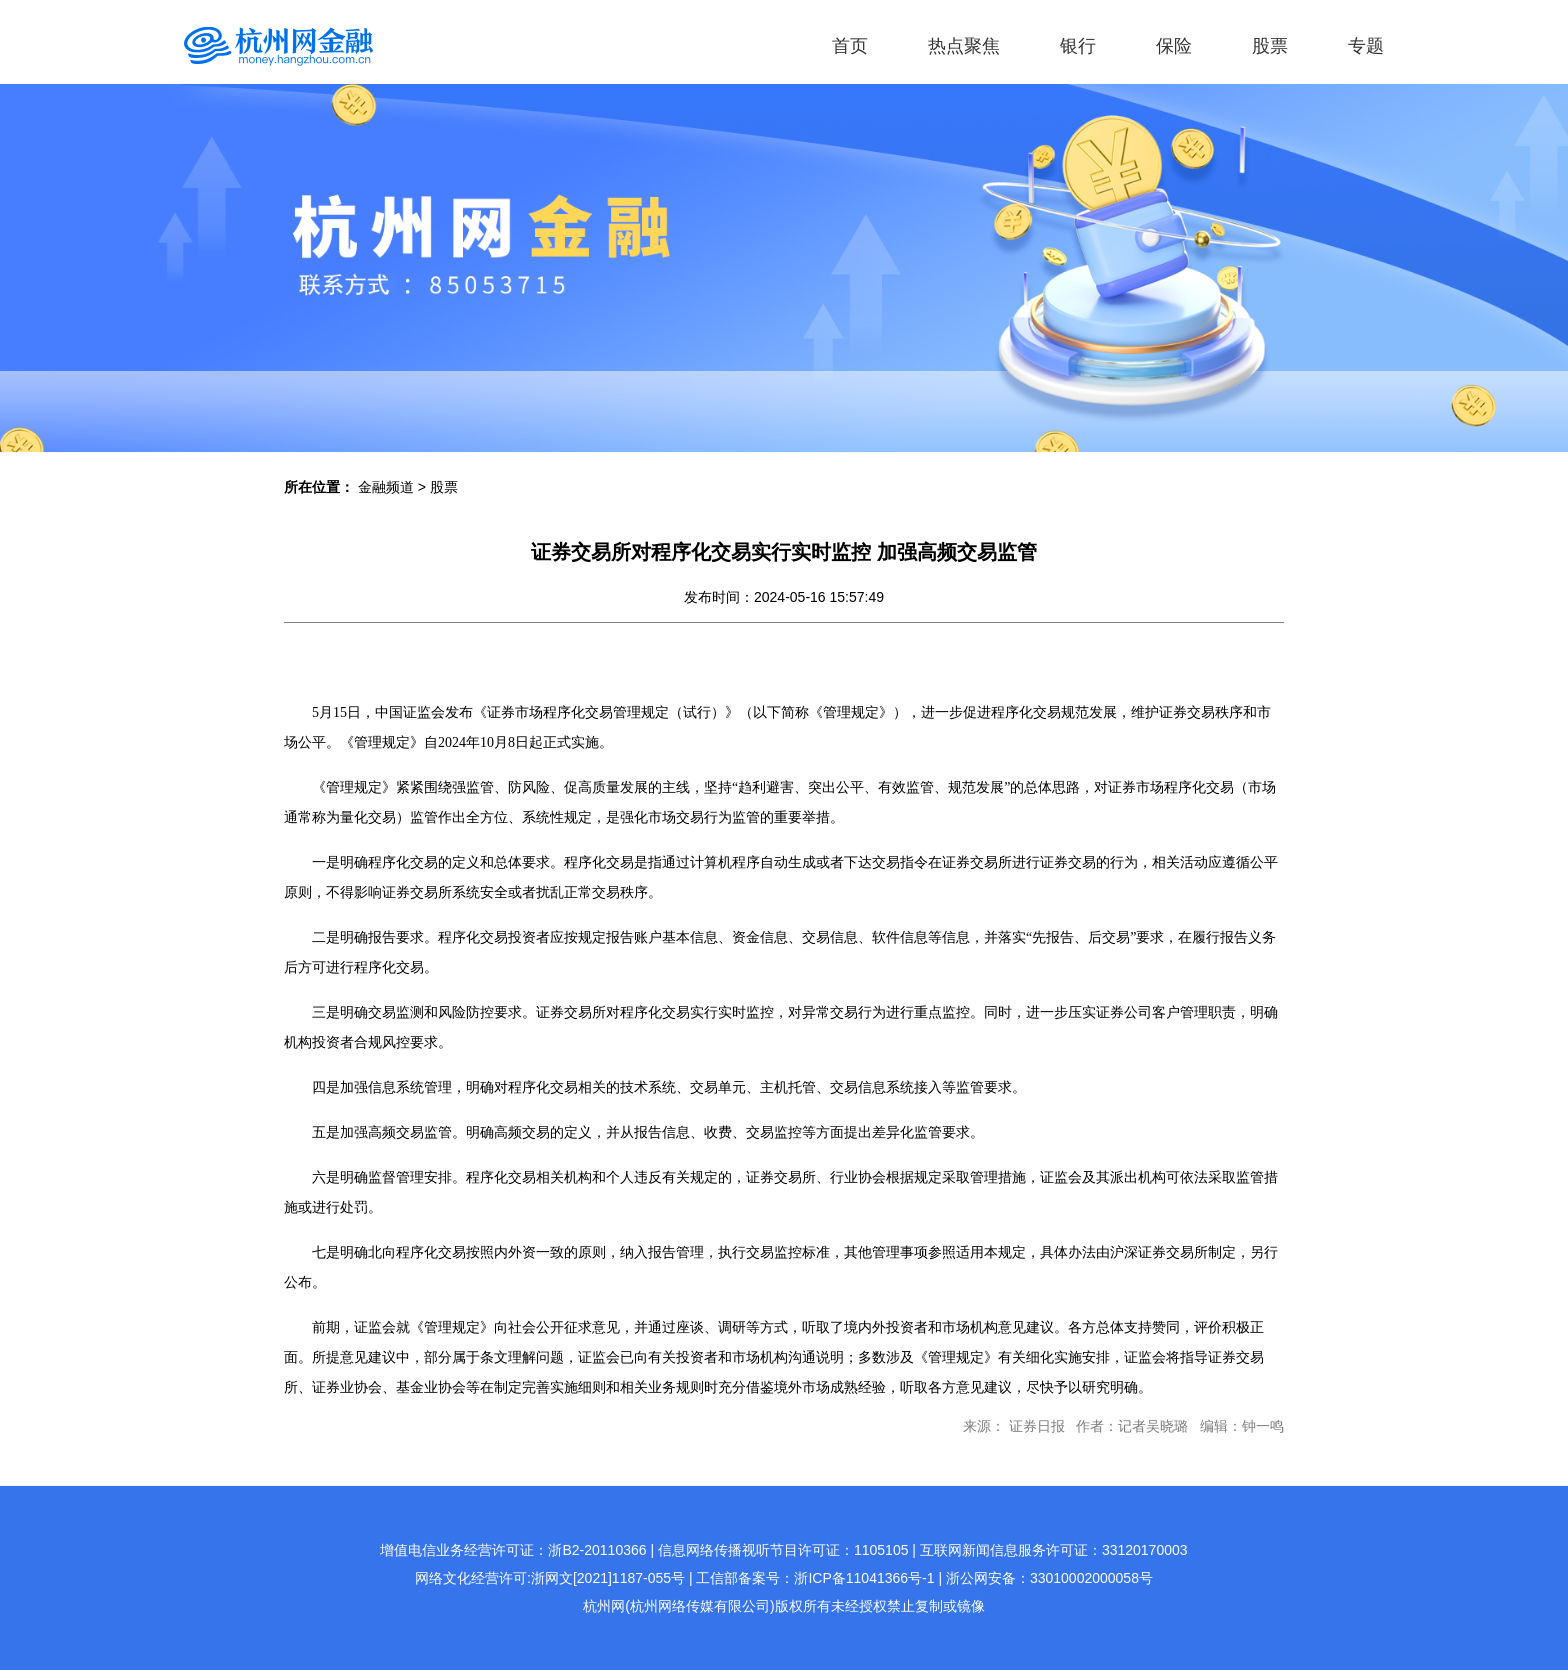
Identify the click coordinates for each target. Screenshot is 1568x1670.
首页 (850, 46)
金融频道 (386, 487)
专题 (1366, 46)
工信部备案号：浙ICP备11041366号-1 (815, 1578)
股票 (1270, 46)
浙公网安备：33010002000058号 (1049, 1578)
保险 (1174, 46)
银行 (1078, 46)
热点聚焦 (964, 46)
